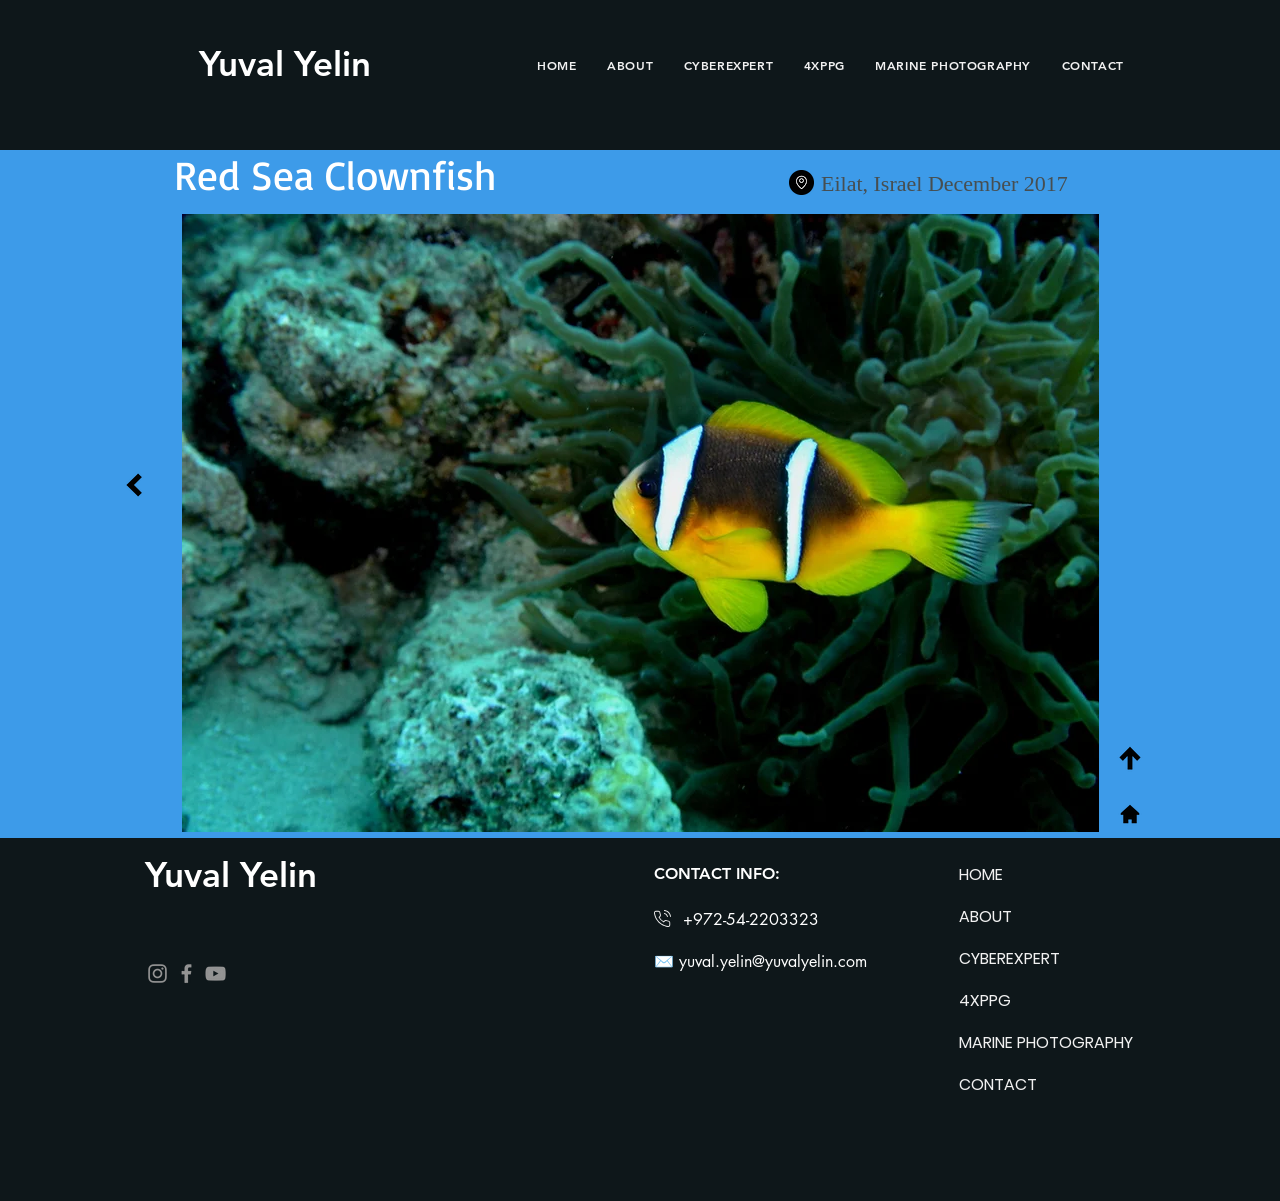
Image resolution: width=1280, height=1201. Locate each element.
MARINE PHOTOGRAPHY (1029, 1042)
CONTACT (998, 1084)
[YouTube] (215, 973)
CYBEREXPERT (1009, 958)
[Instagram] (157, 973)
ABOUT (985, 916)
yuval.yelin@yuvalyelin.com (773, 961)
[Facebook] (186, 973)
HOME (981, 874)
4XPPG (985, 1000)
